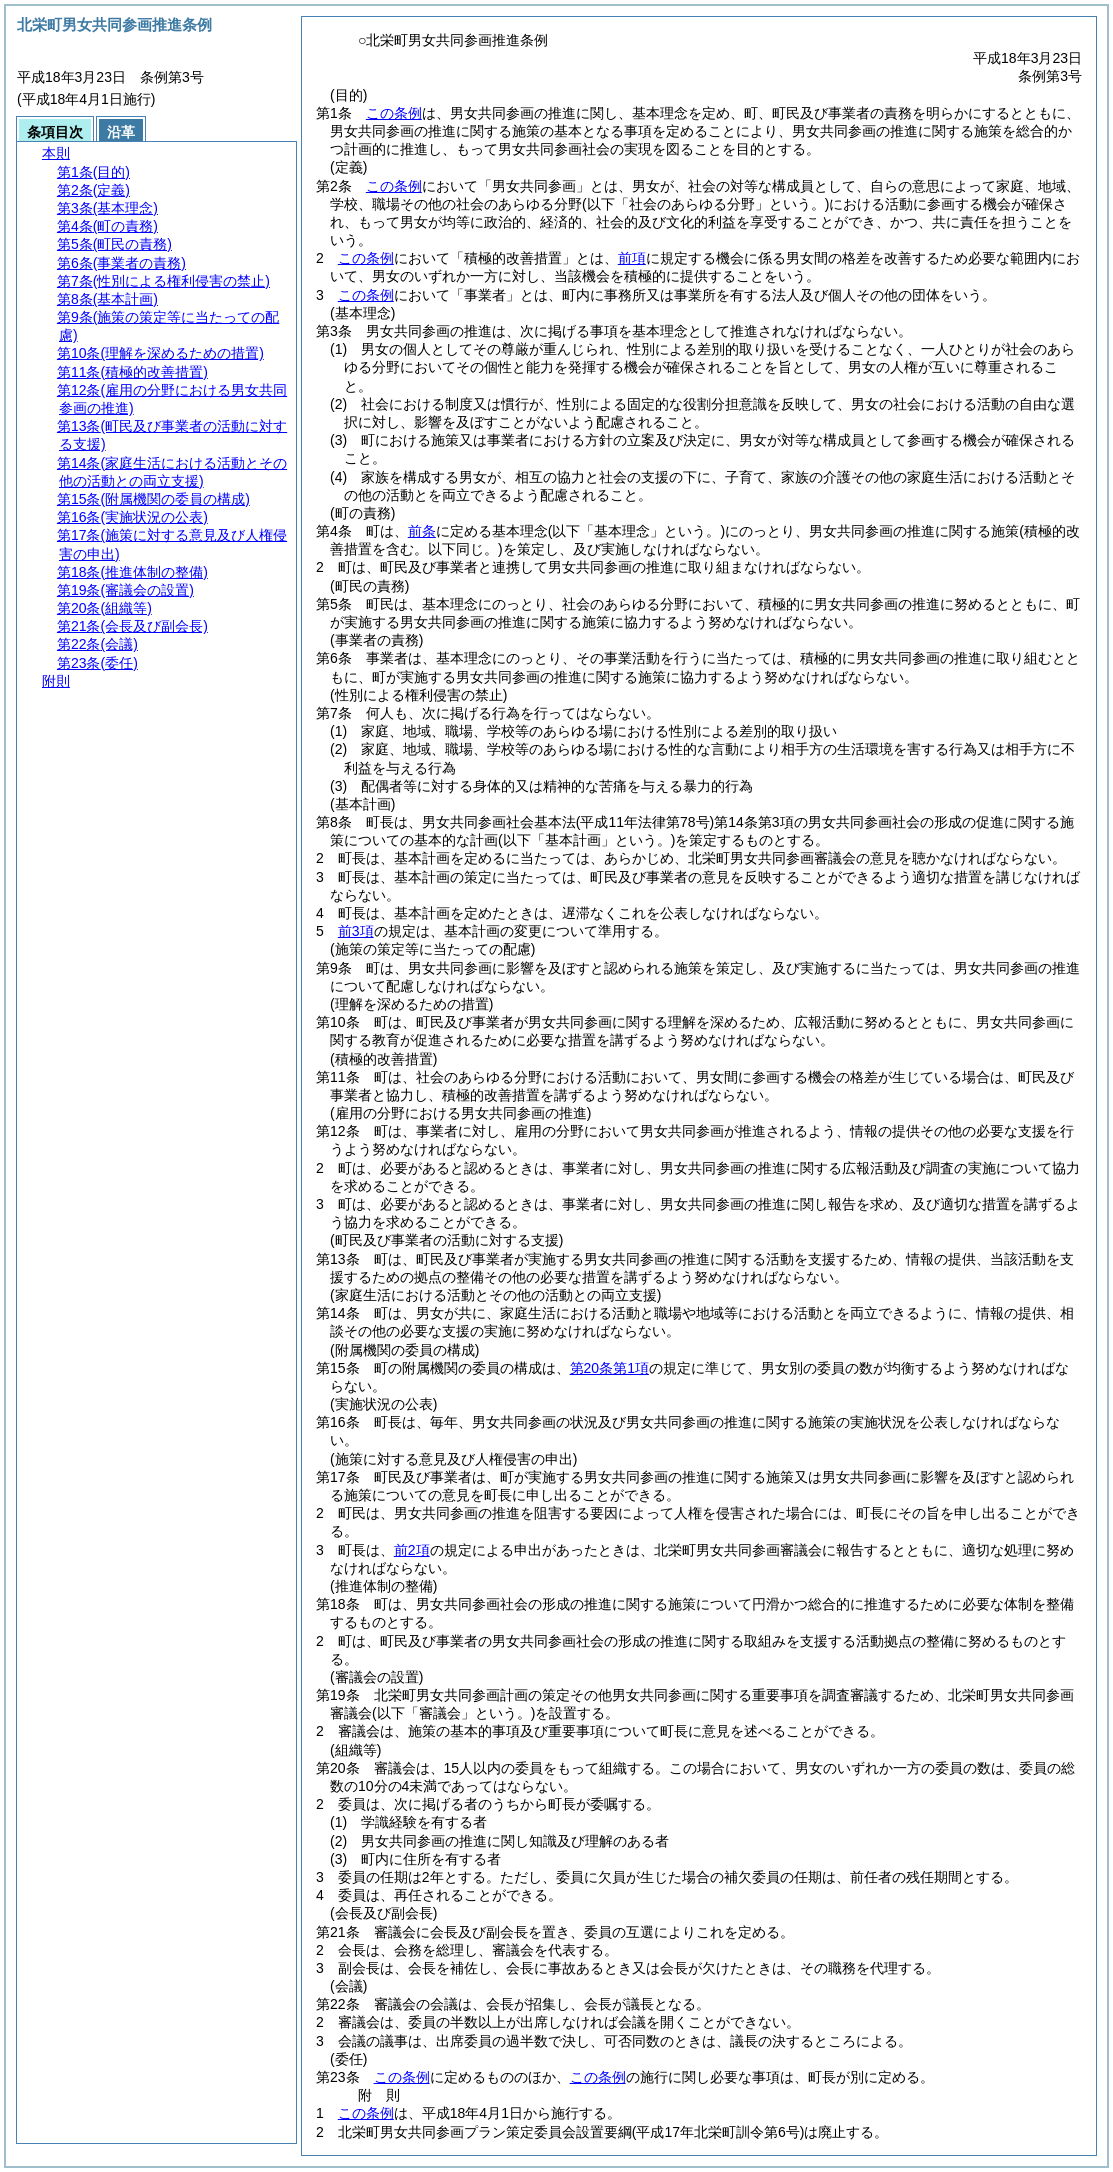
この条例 (394, 113)
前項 (632, 258)
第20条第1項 (609, 1368)
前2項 (412, 1550)
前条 (422, 531)
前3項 (356, 931)
